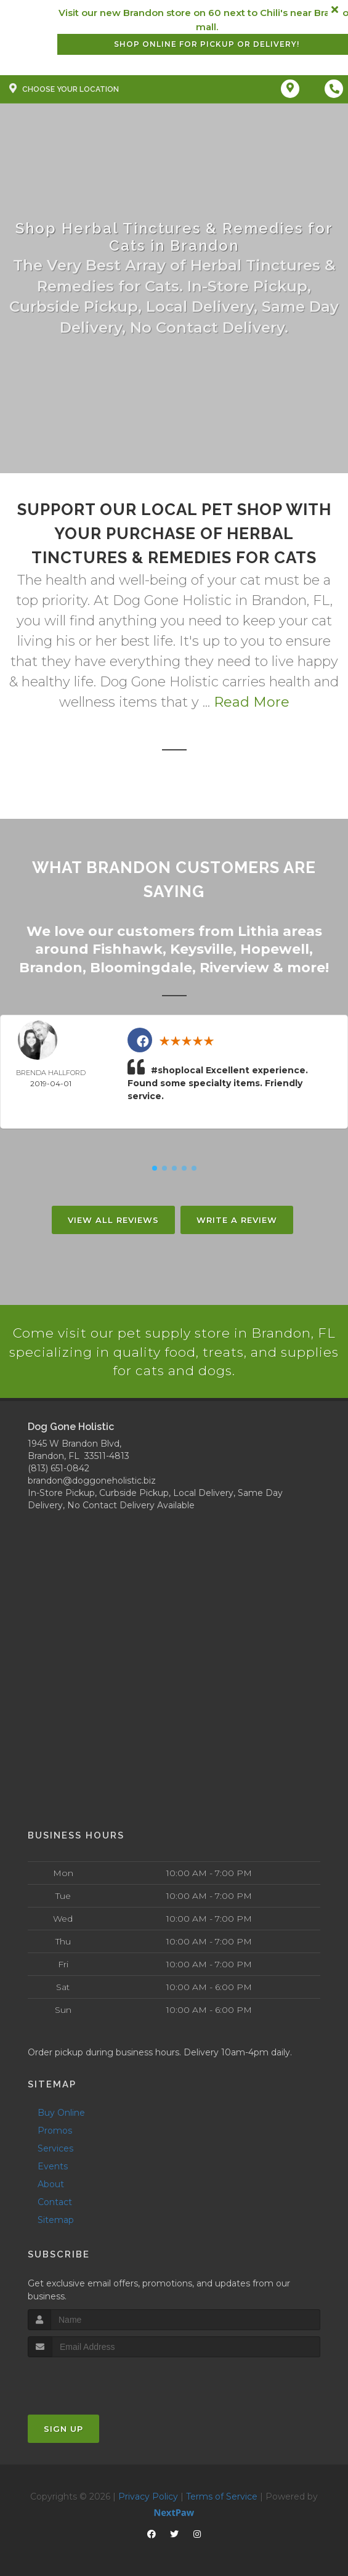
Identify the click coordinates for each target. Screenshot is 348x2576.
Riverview (234, 965)
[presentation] (93, 2379)
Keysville (201, 948)
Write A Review (236, 1218)
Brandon (51, 965)
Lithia (258, 930)
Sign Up (63, 2427)
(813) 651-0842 (58, 1467)
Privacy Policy (148, 2495)
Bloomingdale (141, 965)
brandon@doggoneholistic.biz (92, 1479)
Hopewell (274, 948)
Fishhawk (127, 948)
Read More (251, 702)
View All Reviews (113, 1218)
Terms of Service (221, 2495)
